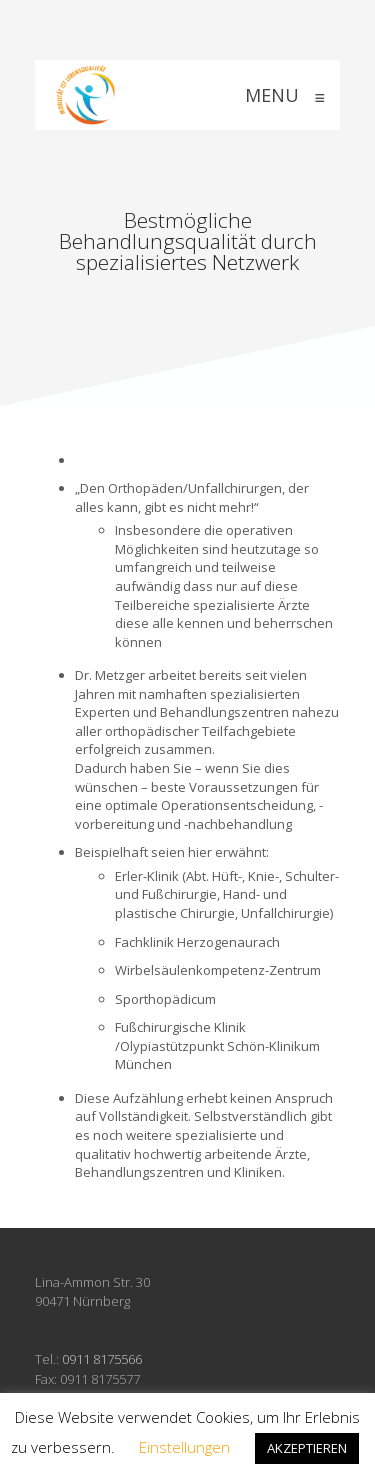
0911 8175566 (102, 1359)
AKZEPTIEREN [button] (307, 1448)
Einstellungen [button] (184, 1447)
